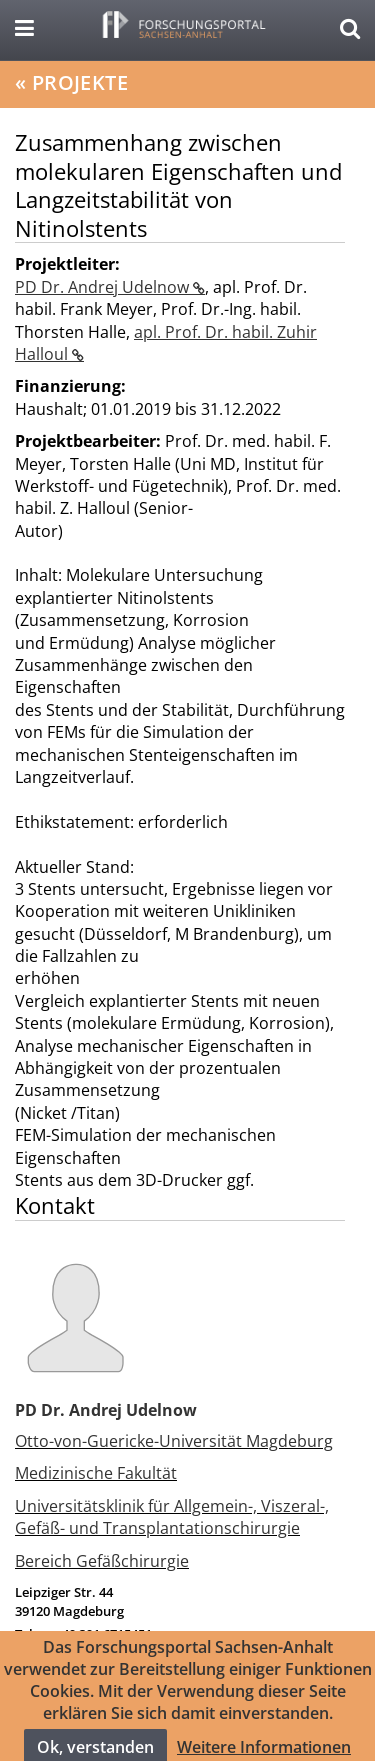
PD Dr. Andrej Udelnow (104, 287)
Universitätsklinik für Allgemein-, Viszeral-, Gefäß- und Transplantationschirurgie (172, 1517)
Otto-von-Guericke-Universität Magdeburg (174, 1441)
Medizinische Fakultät (96, 1473)
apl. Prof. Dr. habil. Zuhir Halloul (166, 343)
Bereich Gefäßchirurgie (102, 1561)
